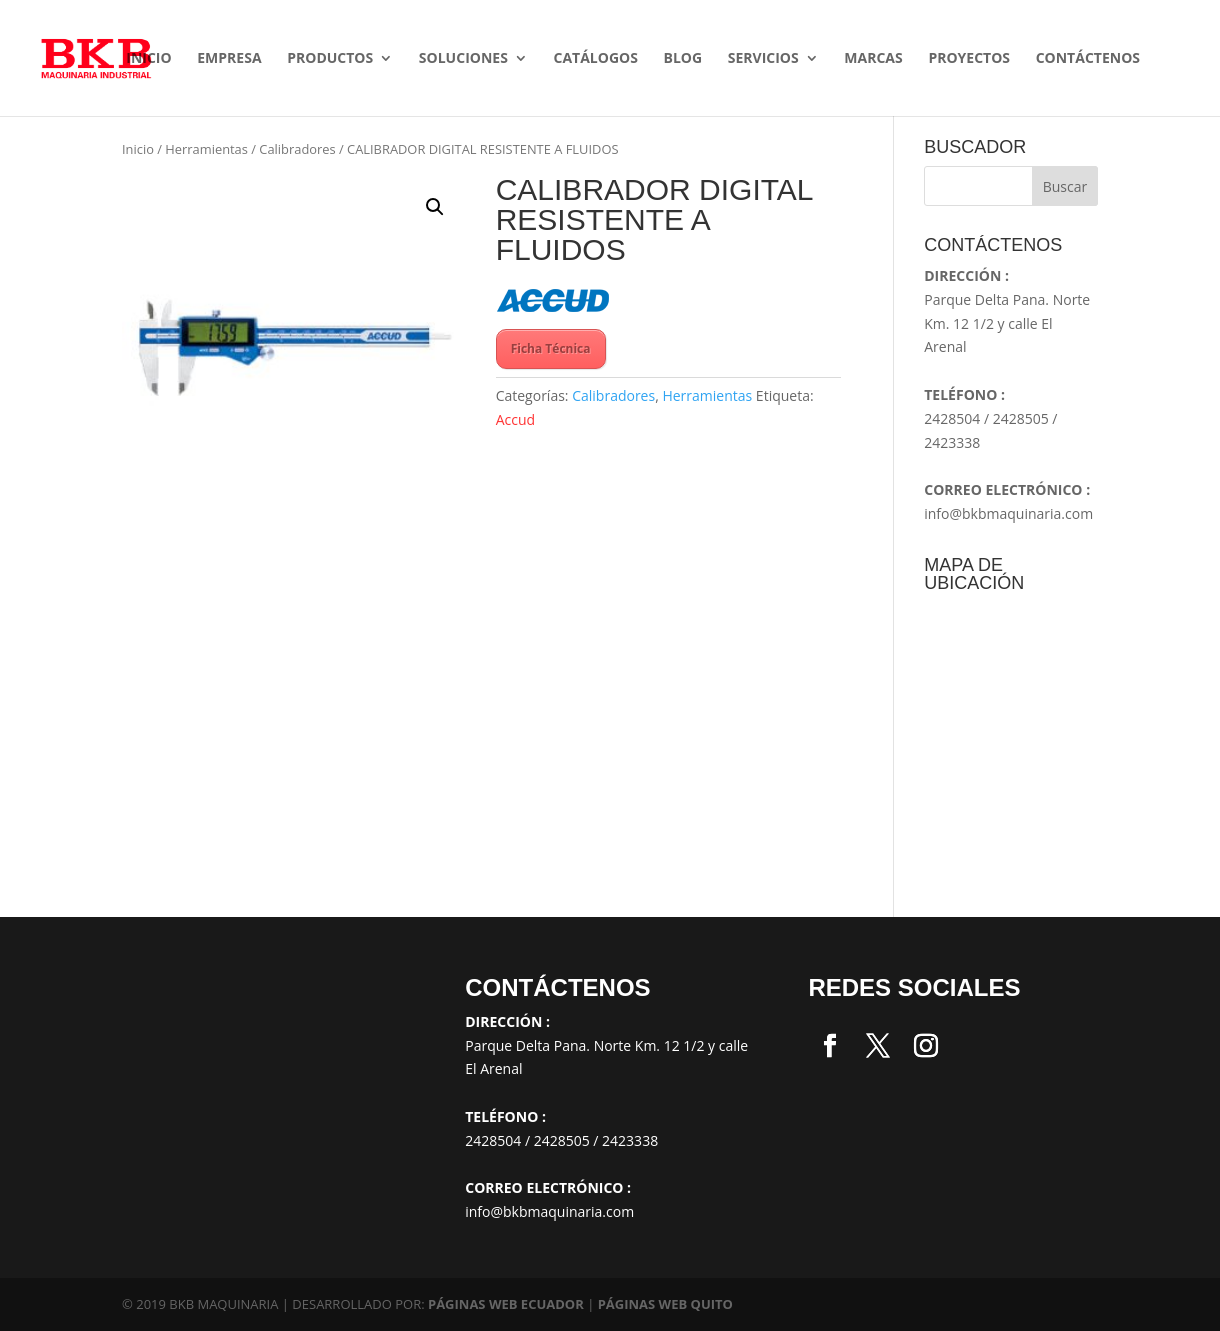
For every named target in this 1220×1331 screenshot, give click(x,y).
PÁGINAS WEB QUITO (665, 1304)
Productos (330, 59)
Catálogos (595, 59)
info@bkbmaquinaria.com (1008, 513)
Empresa (229, 59)
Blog (683, 59)
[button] (435, 207)
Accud (515, 419)
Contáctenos (1088, 59)
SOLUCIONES (463, 59)
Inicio (148, 59)
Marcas (873, 59)
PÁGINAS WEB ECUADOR (506, 1304)
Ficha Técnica (551, 348)
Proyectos (969, 59)
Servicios (763, 59)
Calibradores (297, 149)
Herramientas (206, 149)
